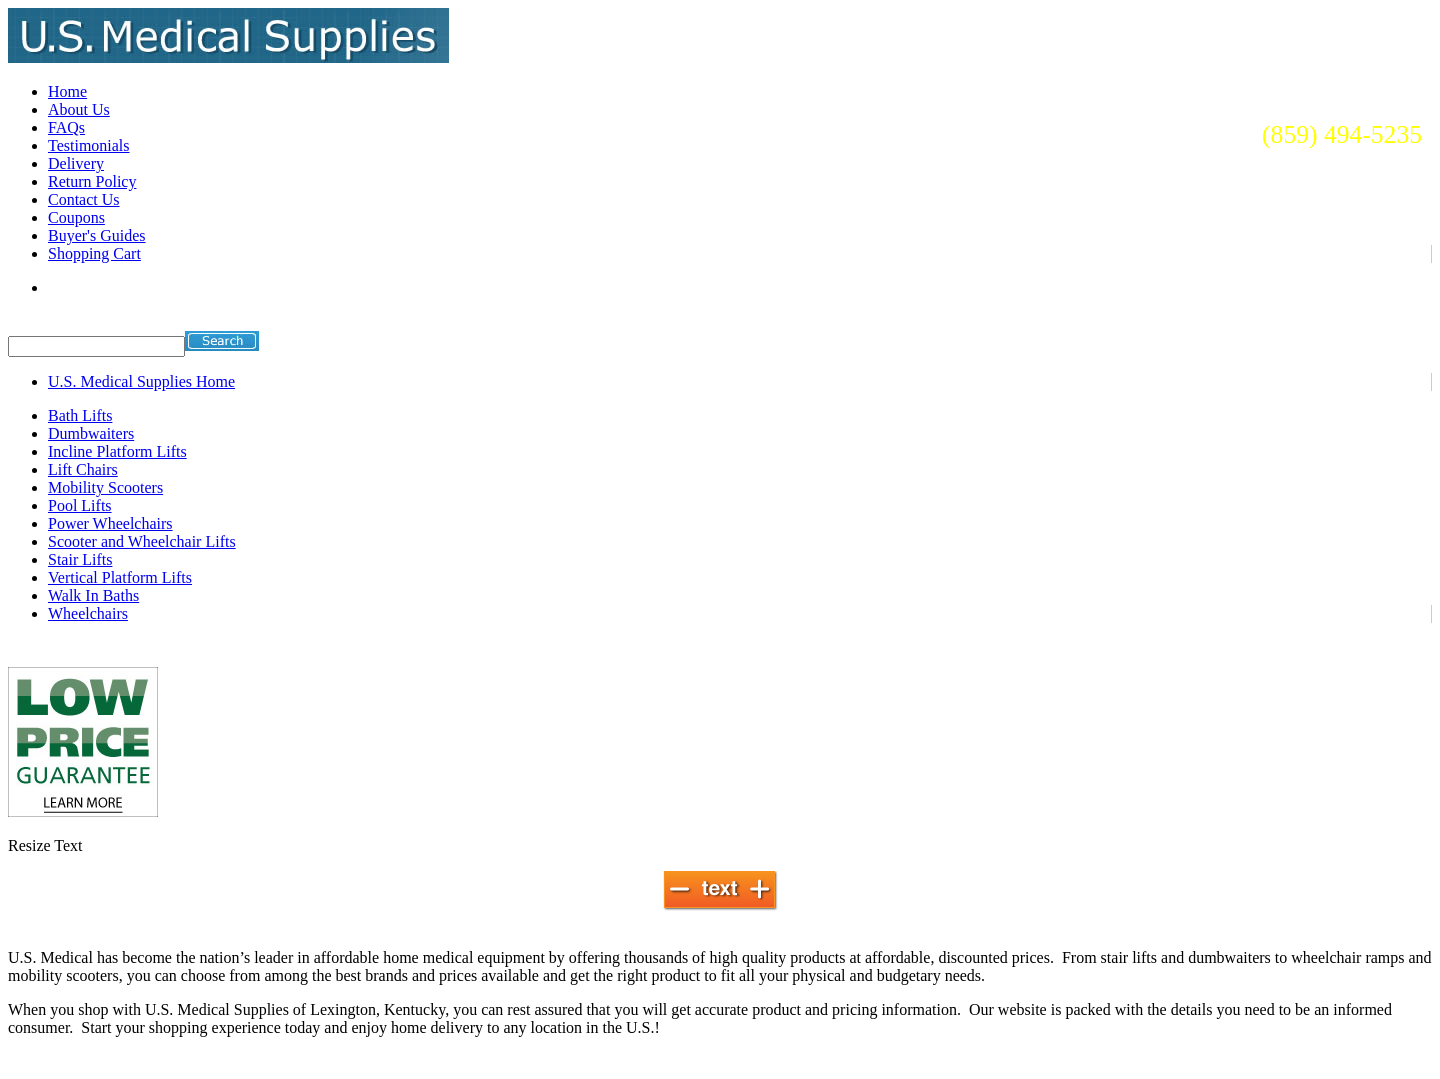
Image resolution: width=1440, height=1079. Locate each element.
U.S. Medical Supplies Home (141, 381)
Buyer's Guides (97, 235)
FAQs (66, 127)
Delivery (76, 163)
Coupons (76, 217)
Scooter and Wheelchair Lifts (142, 541)
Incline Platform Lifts (117, 451)
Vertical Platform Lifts (120, 577)
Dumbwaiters (91, 433)
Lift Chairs (83, 469)
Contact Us (84, 199)
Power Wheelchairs (110, 523)
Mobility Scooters (105, 487)
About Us (79, 109)
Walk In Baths (93, 595)
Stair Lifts (80, 559)
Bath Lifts (80, 415)
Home (67, 91)
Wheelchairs (88, 613)
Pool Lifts (80, 505)
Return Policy (92, 181)
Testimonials (89, 145)
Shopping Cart (94, 253)
